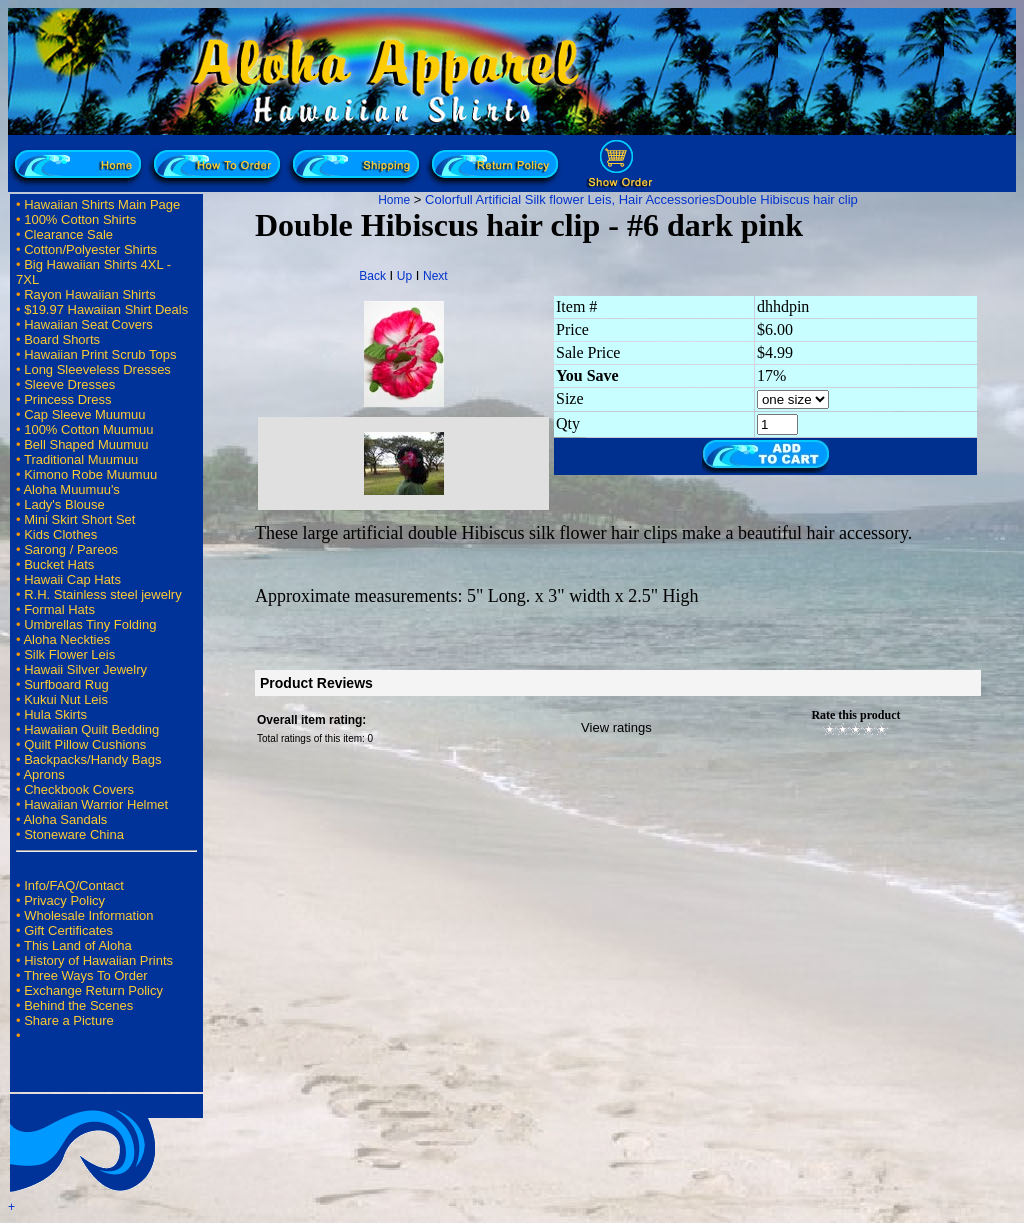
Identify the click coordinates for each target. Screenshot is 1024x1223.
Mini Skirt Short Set (79, 519)
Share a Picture (69, 1020)
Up (404, 276)
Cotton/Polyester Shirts (90, 249)
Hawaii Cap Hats (72, 579)
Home (394, 200)
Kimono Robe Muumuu (90, 474)
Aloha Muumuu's (71, 489)
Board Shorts (62, 339)
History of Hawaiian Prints (98, 960)
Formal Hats (59, 609)
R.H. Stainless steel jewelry (103, 594)
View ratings (616, 727)
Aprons (43, 774)
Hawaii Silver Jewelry (85, 669)
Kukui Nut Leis (66, 699)
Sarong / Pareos (71, 549)
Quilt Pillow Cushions (85, 744)
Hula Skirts (55, 714)
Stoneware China (74, 834)
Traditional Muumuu (81, 459)
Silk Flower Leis (69, 654)
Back (372, 276)
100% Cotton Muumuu (88, 429)
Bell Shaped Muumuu (86, 444)
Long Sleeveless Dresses (97, 369)
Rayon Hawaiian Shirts (90, 294)
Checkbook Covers (79, 789)
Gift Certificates (68, 930)
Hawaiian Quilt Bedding (91, 729)
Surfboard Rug (66, 684)
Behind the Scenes (78, 1005)
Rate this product (855, 715)
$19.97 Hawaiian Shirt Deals (106, 309)
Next (435, 276)
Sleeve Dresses (69, 384)
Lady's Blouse (64, 504)
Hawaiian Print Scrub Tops (100, 354)
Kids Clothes (60, 534)
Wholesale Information (88, 915)
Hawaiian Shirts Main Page (102, 204)
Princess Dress (67, 399)
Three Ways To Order (86, 975)
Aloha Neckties (66, 639)
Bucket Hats (59, 564)
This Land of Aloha (78, 945)
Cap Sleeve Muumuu (84, 414)
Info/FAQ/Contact (74, 885)
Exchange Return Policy (93, 990)
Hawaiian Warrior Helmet (96, 804)
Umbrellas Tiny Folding (90, 624)
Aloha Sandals (65, 819)
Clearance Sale (68, 234)
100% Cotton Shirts (80, 219)
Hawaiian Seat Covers (88, 324)
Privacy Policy (64, 900)
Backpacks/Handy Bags (92, 759)
